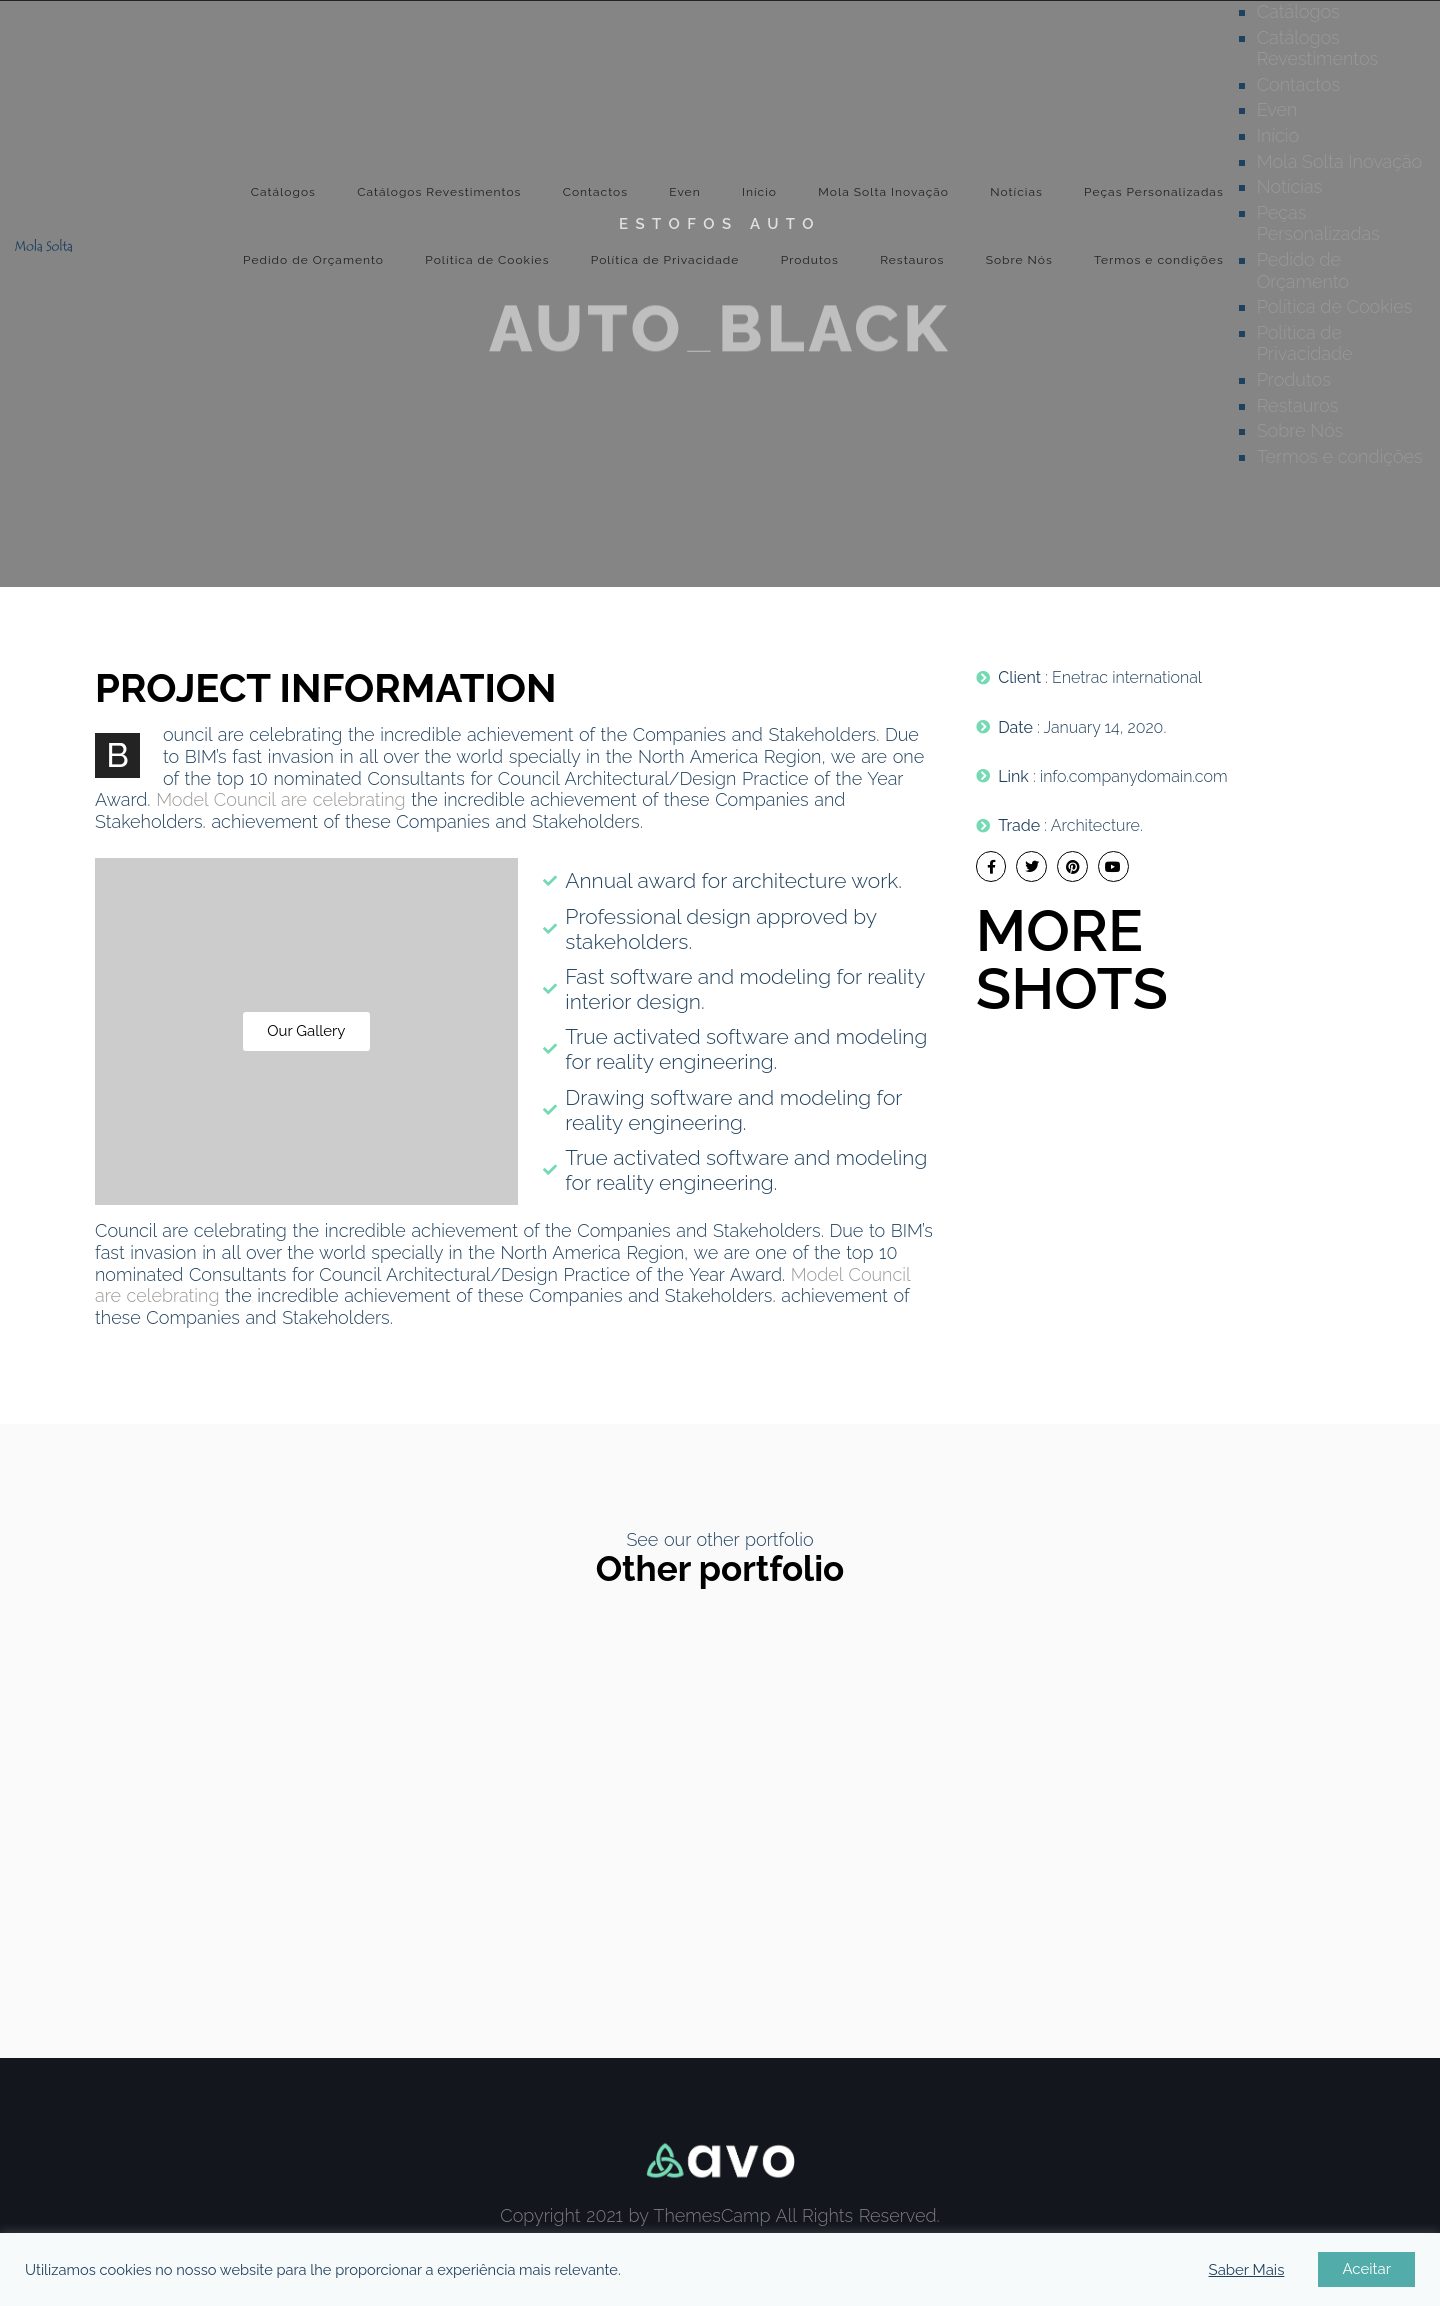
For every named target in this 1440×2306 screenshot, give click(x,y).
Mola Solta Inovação (883, 192)
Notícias (1016, 192)
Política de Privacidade (665, 260)
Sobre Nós (1019, 260)
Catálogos (283, 192)
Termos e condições (1159, 260)
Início (759, 192)
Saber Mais (1247, 2270)
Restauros (912, 260)
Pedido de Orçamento (313, 260)
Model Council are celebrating (280, 799)
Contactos (595, 192)
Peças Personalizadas (1154, 192)
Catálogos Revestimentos (439, 192)
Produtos (810, 260)
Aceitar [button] (1366, 2269)
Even (684, 192)
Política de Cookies (487, 260)
